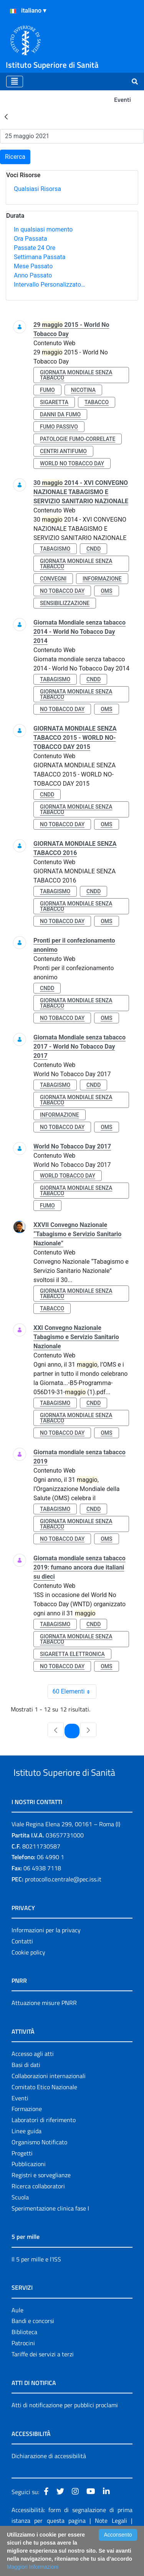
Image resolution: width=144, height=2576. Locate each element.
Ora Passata (30, 238)
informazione (102, 579)
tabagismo (55, 549)
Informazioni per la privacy (46, 1958)
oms (106, 591)
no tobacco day (62, 591)
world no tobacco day (72, 463)
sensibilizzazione (64, 603)
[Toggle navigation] (14, 81)
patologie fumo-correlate (77, 439)
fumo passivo (59, 427)
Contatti (22, 1969)
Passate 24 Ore (34, 247)
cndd (93, 549)
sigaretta (54, 402)
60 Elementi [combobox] (74, 1691)
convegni (53, 579)
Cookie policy (28, 1980)
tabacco (96, 402)
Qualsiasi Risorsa (37, 189)
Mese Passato (33, 266)
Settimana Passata (39, 257)
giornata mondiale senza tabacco (76, 375)
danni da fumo (60, 414)
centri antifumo (63, 451)
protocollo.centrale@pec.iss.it (63, 1907)
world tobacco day (67, 1176)
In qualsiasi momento (43, 229)
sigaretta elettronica (72, 1654)
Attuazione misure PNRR (44, 2031)
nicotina (83, 390)
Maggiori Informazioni (32, 2567)
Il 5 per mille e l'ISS (36, 2287)
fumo (47, 390)
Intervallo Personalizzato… (49, 284)
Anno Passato (33, 275)
